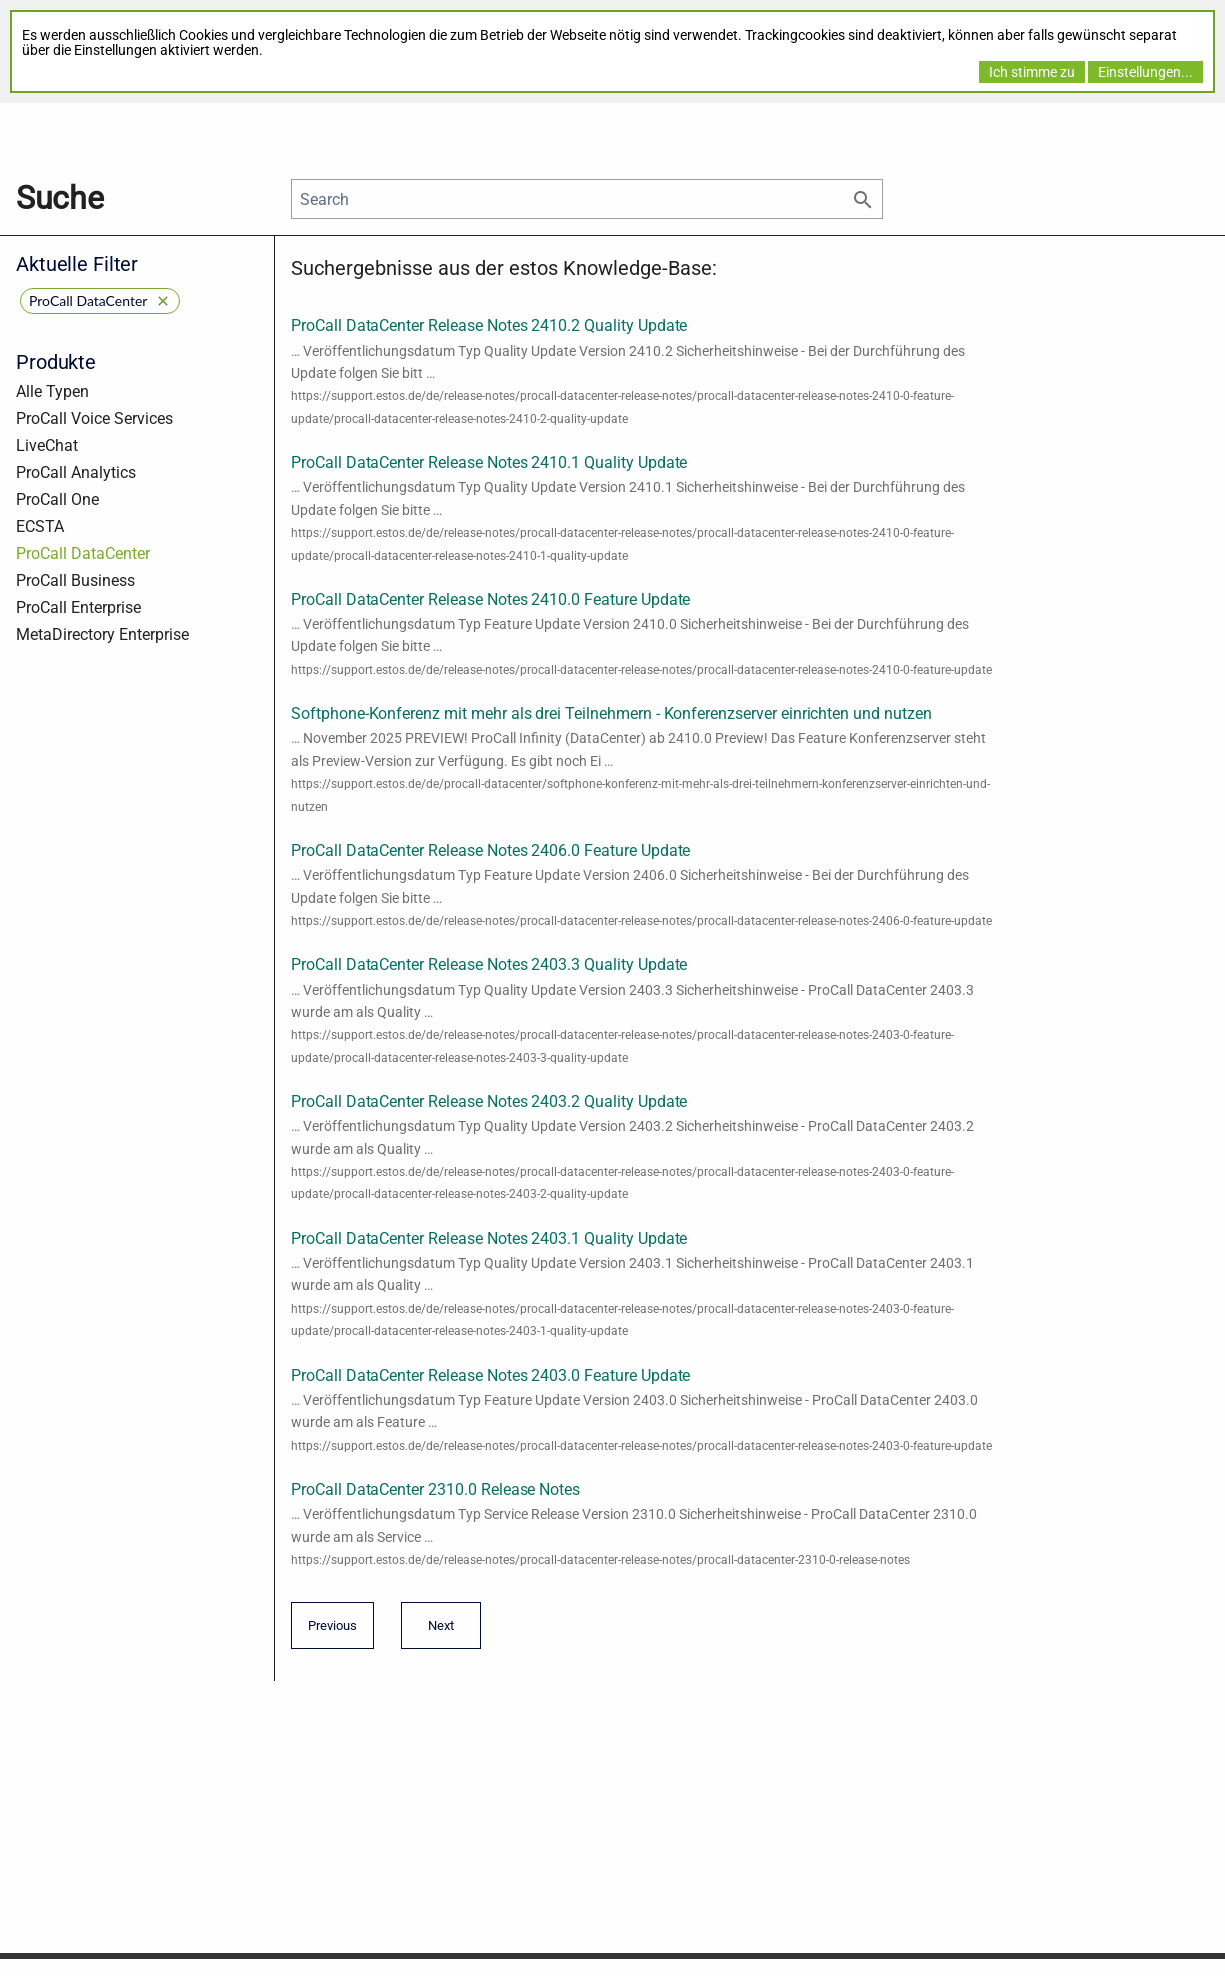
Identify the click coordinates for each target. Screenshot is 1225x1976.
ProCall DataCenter (83, 553)
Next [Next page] (436, 1632)
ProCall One (57, 499)
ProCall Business (75, 580)
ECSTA (40, 526)
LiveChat (47, 445)
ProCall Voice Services (94, 418)
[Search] (587, 199)
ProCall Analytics (76, 472)
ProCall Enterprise (78, 607)
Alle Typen (52, 391)
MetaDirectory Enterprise (102, 634)
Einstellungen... (1145, 72)
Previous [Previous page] (332, 1632)
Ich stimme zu (1032, 72)
